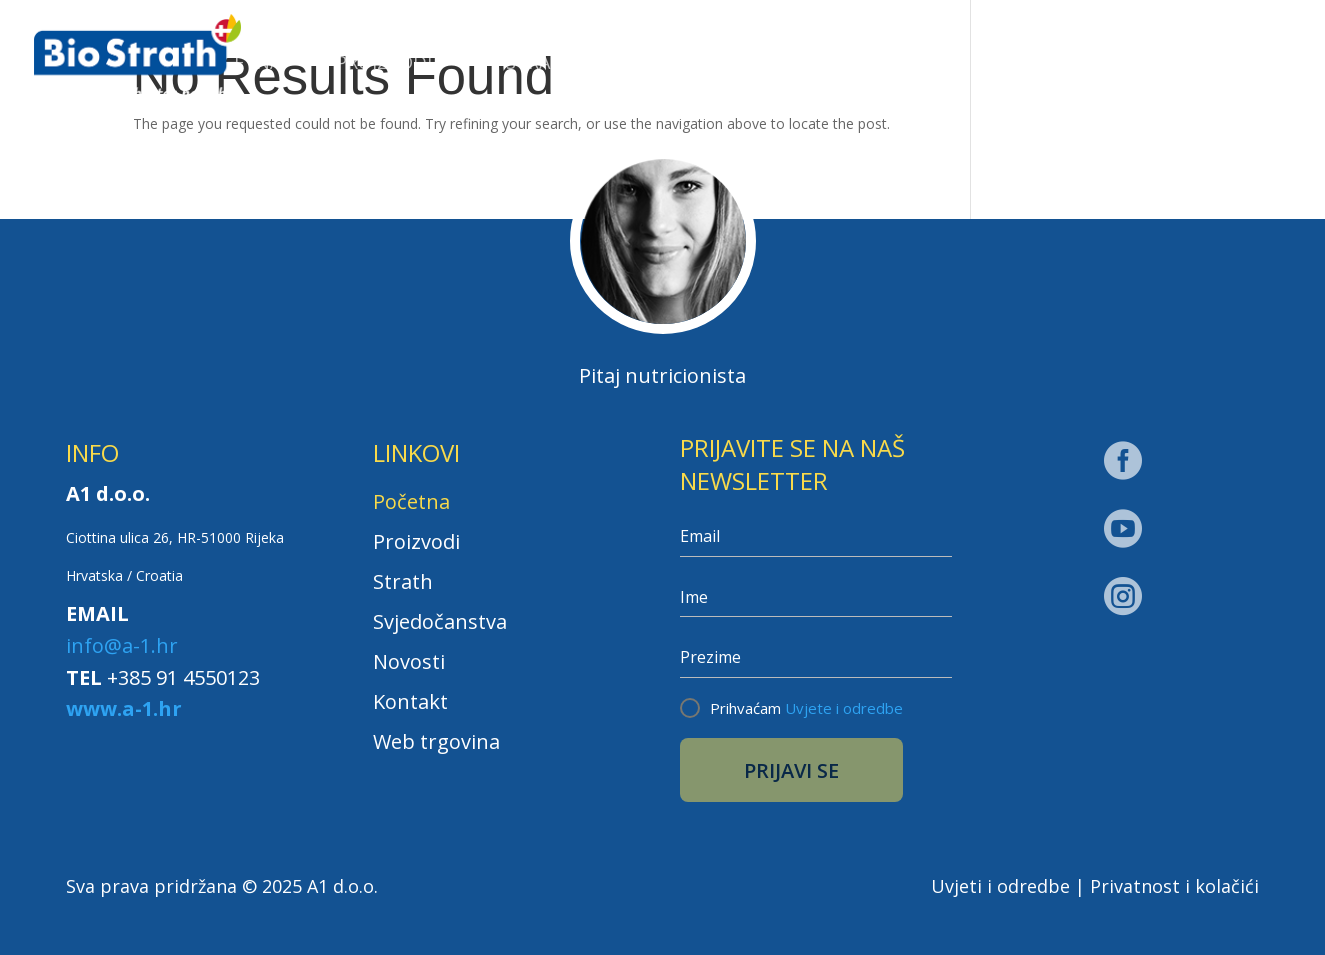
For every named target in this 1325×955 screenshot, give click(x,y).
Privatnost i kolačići (1174, 886)
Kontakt (1028, 64)
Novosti (891, 64)
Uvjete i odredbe (844, 708)
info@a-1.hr (122, 645)
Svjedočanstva (724, 64)
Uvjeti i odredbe (1000, 886)
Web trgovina (1210, 62)
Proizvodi (384, 64)
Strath (541, 64)
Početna (240, 64)
